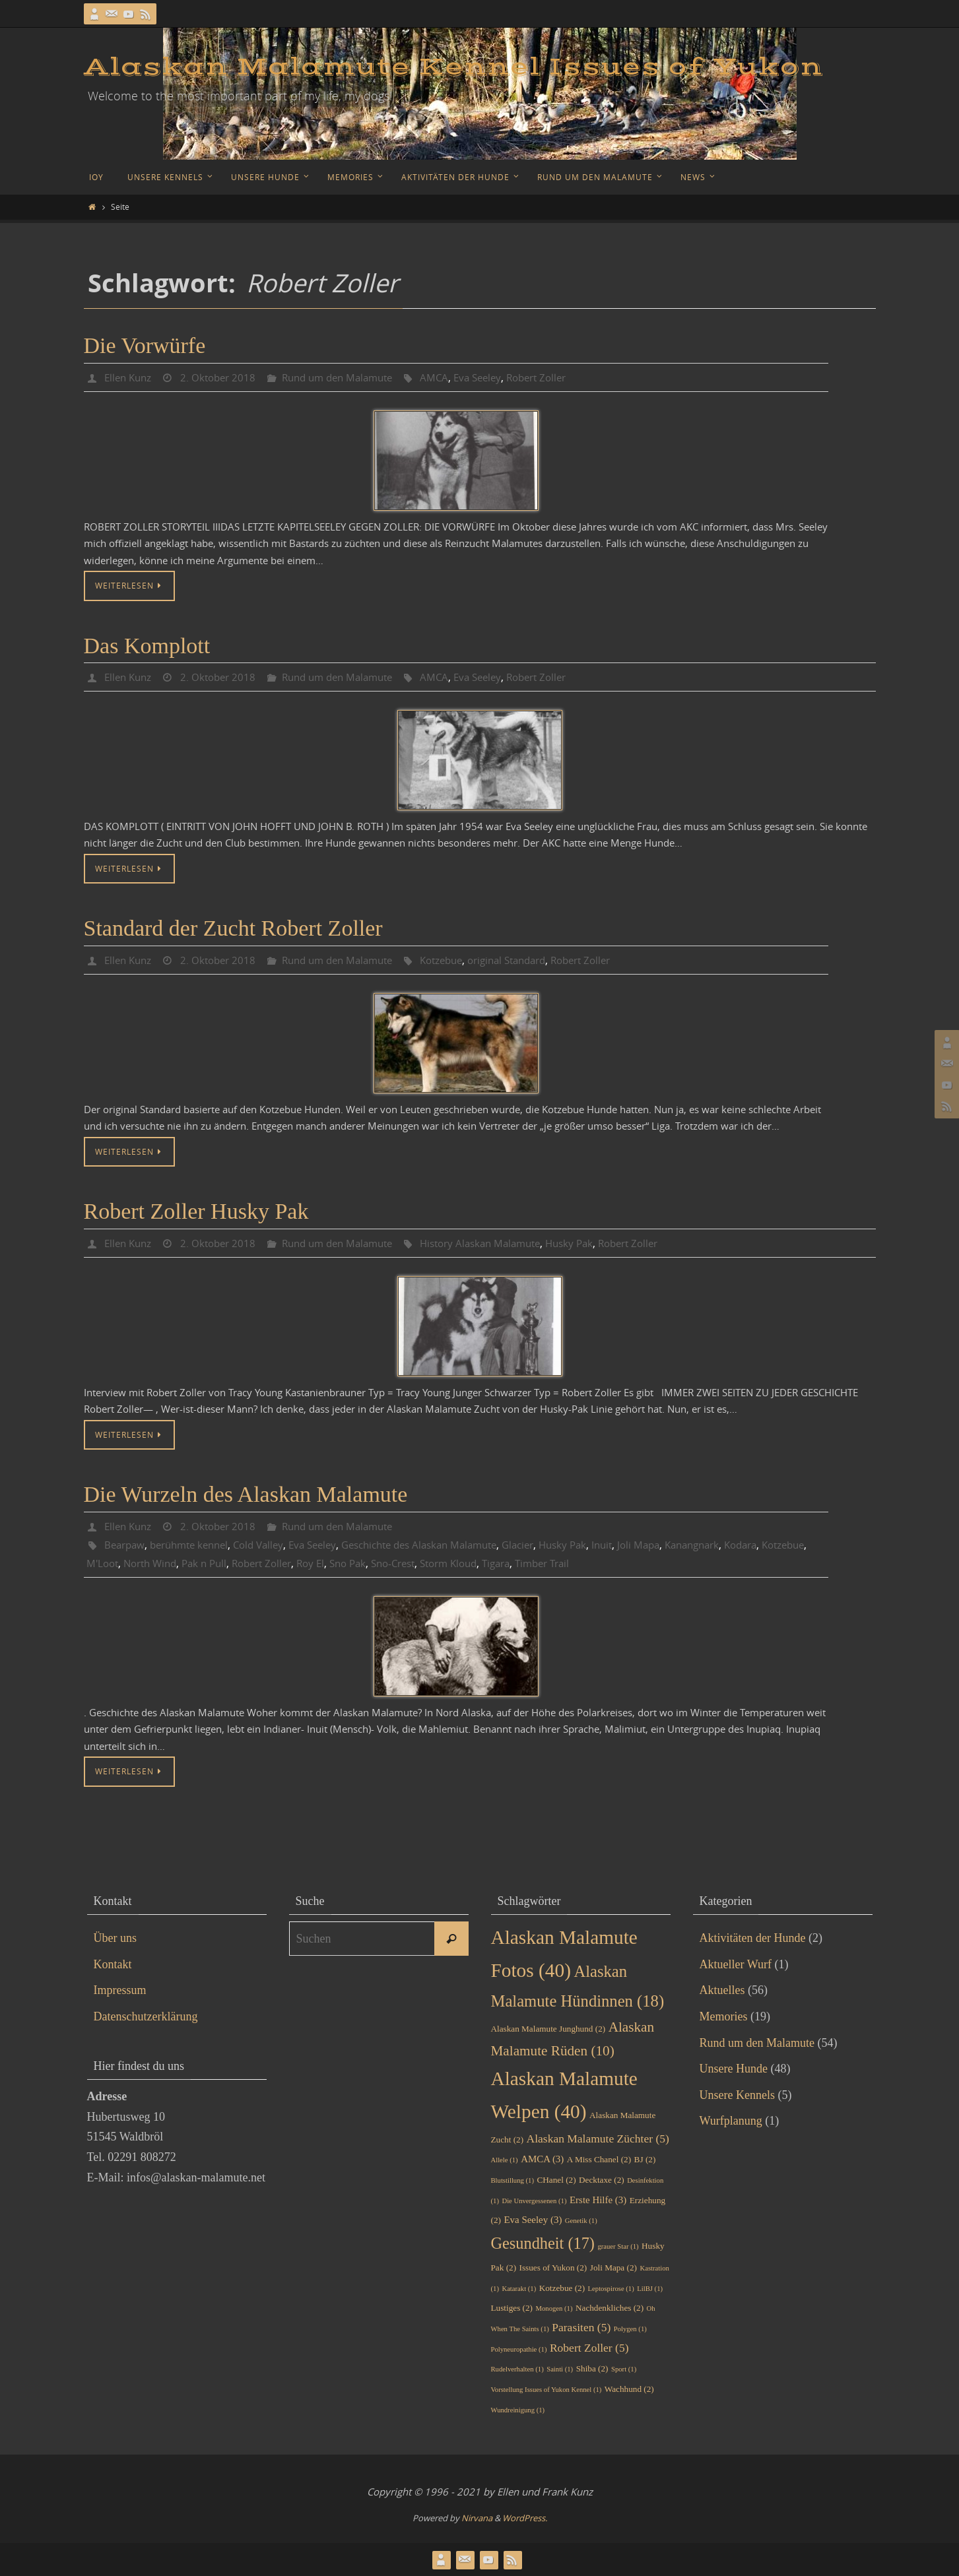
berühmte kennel (195, 1544)
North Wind (207, 1563)
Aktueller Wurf (736, 1964)
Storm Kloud (531, 1563)
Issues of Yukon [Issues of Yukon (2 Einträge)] (553, 2267)
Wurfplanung (731, 2120)
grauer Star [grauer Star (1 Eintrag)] (617, 2246)
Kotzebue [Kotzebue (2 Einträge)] (562, 2288)
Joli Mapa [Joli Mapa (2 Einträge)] (613, 2267)
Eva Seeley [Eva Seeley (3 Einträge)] (533, 2219)
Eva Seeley (496, 377)
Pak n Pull (266, 1563)
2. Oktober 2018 (223, 377)
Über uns (115, 1938)
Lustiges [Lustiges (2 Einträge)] (512, 2308)
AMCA (451, 377)
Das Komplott (147, 645)
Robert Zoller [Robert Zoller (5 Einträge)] (589, 2347)
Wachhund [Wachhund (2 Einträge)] (629, 2389)
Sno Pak (420, 1563)
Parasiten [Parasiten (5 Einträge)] (581, 2327)
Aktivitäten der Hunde (753, 1938)
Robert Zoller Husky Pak (196, 1211)
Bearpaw (125, 1544)
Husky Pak (597, 1243)
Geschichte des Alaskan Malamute (443, 1544)
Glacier (550, 1544)
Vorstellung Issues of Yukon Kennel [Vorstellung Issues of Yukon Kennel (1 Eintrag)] (546, 2389)
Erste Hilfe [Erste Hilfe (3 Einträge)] (598, 2200)
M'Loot (156, 1563)
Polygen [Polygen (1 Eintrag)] (630, 2329)
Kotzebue (460, 960)
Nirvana (476, 2518)
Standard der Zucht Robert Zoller (233, 928)
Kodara (791, 1544)
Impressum (120, 1990)
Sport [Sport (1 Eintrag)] (623, 2369)
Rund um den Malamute (349, 377)
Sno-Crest (470, 1563)
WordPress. (524, 2518)
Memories (724, 2016)
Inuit (641, 1544)
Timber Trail (633, 1563)
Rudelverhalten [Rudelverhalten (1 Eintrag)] (517, 2369)
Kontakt (113, 1964)
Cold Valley (270, 1544)
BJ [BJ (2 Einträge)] (645, 2159)
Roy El (380, 1563)
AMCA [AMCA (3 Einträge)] (542, 2159)
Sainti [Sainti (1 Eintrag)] (559, 2369)
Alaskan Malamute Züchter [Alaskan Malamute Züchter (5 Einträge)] (598, 2138)
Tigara (583, 1563)
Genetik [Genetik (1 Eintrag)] (581, 2220)
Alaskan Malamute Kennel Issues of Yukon (453, 67)
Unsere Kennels (737, 2095)
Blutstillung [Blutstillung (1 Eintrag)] (512, 2180)
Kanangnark (738, 1544)
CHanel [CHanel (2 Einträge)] (556, 2180)
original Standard (532, 960)
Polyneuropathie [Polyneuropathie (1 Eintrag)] (519, 2349)
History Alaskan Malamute (502, 1243)
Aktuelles (722, 1990)
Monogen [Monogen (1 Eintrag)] (554, 2308)
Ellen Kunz (129, 377)
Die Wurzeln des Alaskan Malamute (246, 1494)
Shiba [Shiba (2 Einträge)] (592, 2368)
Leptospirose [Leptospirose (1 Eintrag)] (611, 2288)
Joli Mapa (679, 1544)
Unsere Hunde (734, 2068)
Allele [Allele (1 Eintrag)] (504, 2160)
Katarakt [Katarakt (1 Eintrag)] (519, 2288)
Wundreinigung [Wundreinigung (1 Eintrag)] (518, 2410)
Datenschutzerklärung (146, 2016)
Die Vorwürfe (145, 345)
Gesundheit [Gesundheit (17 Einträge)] (543, 2243)
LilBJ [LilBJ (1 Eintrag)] (650, 2288)
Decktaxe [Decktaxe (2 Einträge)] (601, 2180)
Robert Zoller (560, 377)
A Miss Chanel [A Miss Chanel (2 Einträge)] (599, 2159)
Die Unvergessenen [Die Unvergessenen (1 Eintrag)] (534, 2201)
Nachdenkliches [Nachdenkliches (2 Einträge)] (610, 2308)
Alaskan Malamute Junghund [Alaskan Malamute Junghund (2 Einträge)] (548, 2029)
